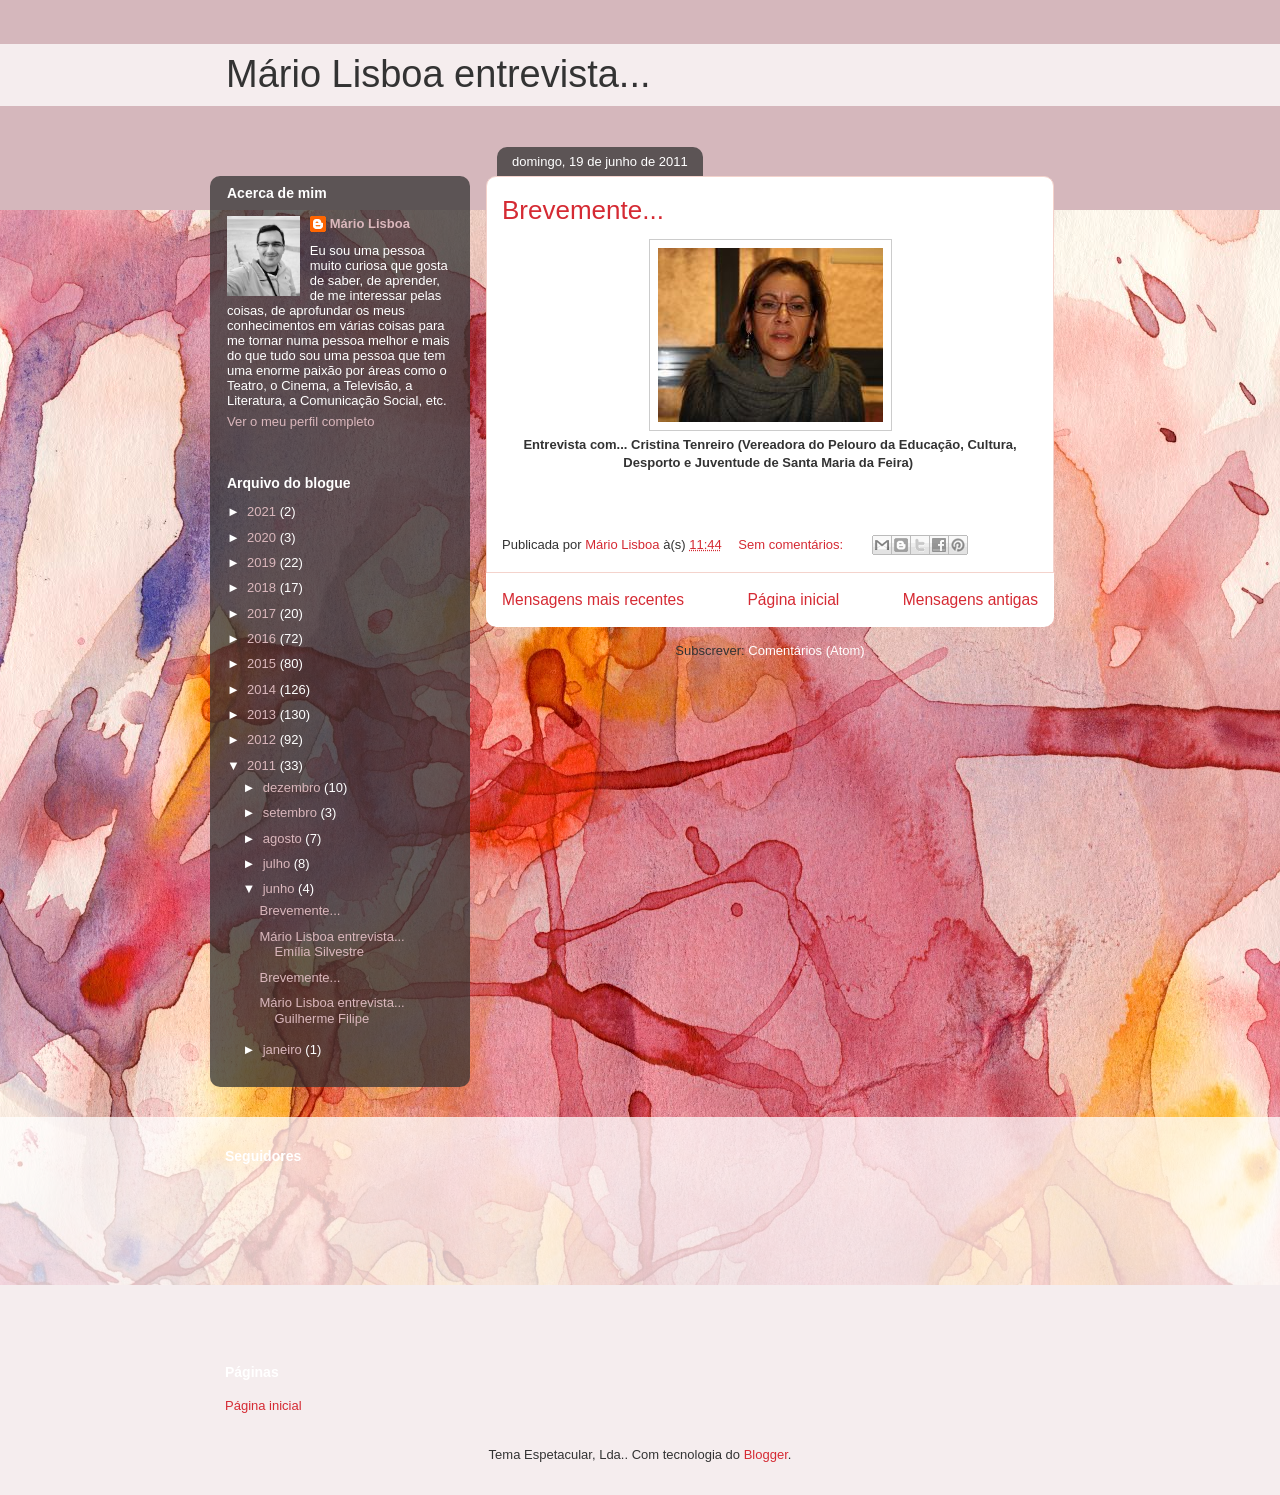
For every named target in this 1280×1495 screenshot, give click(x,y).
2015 (263, 663)
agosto (284, 838)
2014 (263, 689)
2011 (263, 765)
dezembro (293, 787)
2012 (263, 739)
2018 (263, 587)
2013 (263, 714)
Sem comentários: (792, 544)
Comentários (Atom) (806, 650)
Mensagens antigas (970, 599)
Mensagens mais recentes (593, 599)
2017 (263, 613)
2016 (263, 638)
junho (280, 888)
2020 (263, 537)
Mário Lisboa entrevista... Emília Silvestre (331, 944)
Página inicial (793, 599)
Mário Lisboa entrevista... (438, 74)
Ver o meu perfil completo (300, 421)
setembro (292, 812)
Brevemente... (583, 210)
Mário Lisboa (370, 223)
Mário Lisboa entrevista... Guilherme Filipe (331, 1010)
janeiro (284, 1049)
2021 (263, 511)
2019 (263, 562)
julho (278, 863)
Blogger (766, 1454)
